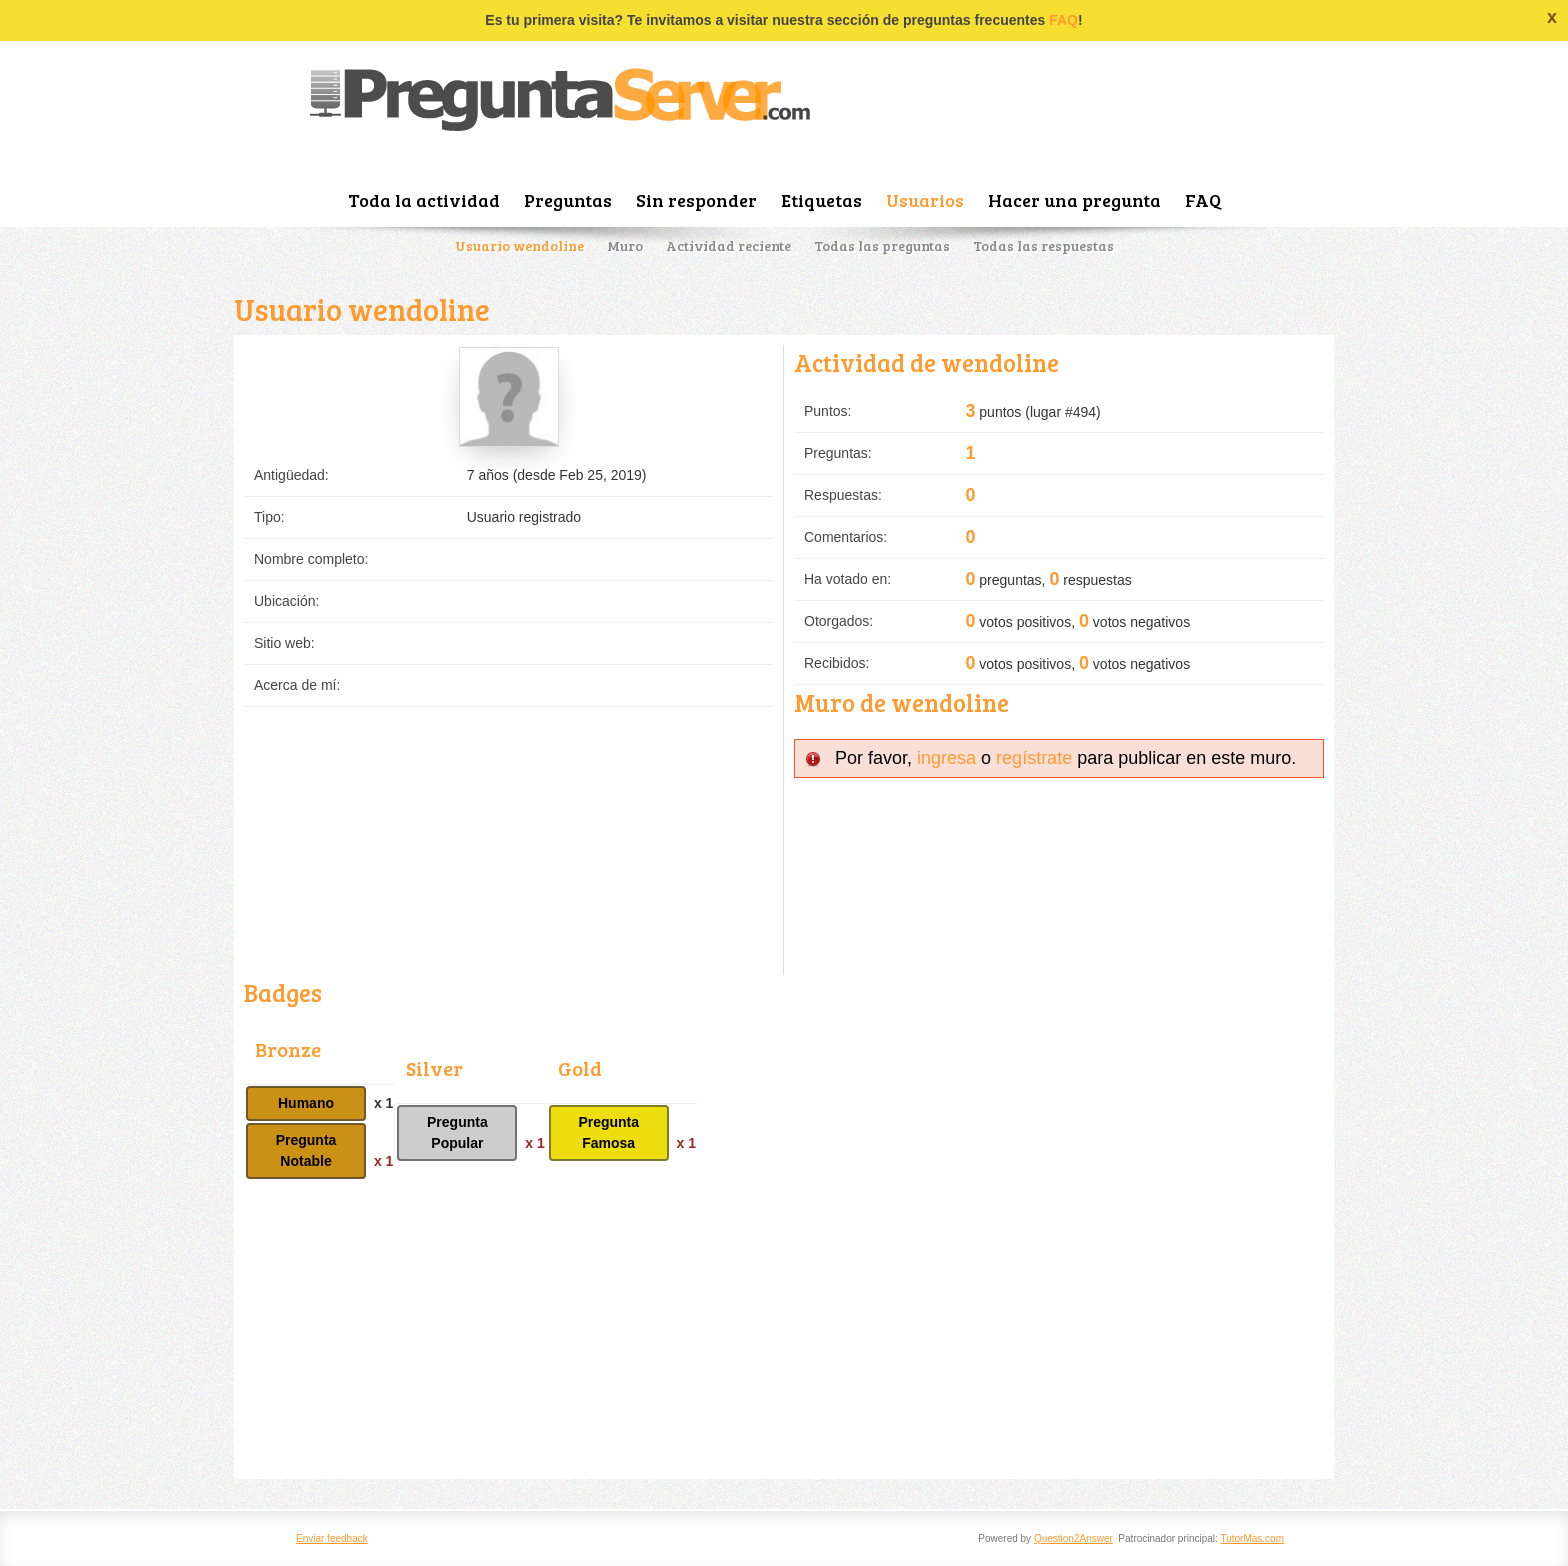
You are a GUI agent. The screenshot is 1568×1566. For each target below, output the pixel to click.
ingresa (946, 758)
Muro (625, 245)
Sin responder (696, 200)
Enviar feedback (332, 1538)
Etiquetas (821, 200)
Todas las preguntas (882, 245)
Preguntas (568, 200)
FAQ (1063, 20)
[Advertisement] (784, 1329)
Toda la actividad (424, 200)
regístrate (1034, 758)
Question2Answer (1073, 1538)
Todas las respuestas (1043, 245)
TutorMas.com (1252, 1538)
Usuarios (925, 200)
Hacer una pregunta (1074, 200)
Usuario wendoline (519, 245)
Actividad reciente (728, 245)
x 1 (383, 1103)
